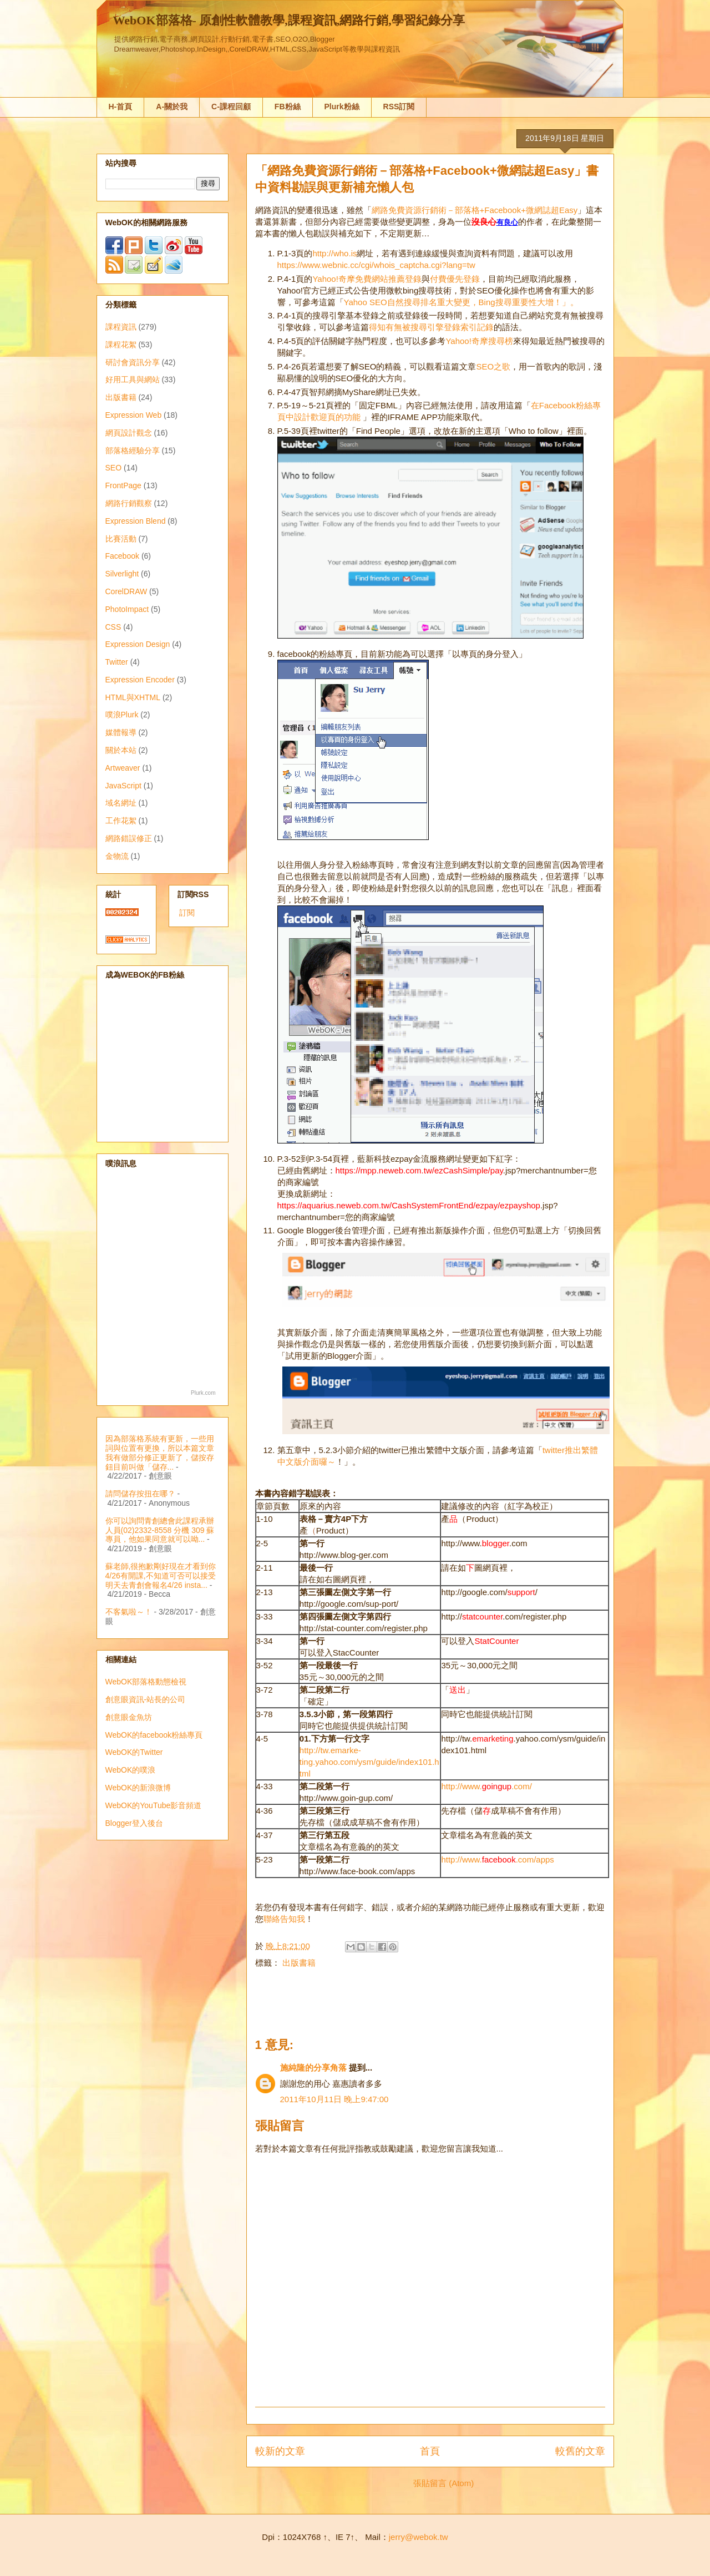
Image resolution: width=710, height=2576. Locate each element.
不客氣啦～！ (128, 1611)
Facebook (122, 555)
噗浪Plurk (122, 714)
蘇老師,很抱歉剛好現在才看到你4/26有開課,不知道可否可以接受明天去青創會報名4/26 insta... (160, 1576)
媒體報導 (120, 732)
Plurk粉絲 (341, 106)
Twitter (116, 661)
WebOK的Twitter (134, 1752)
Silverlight (122, 573)
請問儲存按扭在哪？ (140, 1493)
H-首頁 (121, 106)
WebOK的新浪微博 (138, 1787)
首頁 (430, 2451)
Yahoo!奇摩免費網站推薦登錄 (366, 279)
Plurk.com (203, 1393)
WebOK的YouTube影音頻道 (153, 1805)
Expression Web (133, 415)
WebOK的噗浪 (130, 1769)
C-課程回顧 (231, 106)
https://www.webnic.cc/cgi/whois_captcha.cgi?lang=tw (376, 265)
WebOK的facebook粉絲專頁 (154, 1734)
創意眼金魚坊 (128, 1717)
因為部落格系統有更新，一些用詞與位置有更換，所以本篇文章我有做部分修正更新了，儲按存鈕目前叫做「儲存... (159, 1452)
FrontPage (123, 485)
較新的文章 (280, 2451)
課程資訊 (120, 326)
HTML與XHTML (133, 697)
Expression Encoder (140, 679)
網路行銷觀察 (128, 503)
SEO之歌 (493, 366)
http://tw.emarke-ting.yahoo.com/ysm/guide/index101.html (369, 1761)
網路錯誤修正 (128, 838)
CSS (113, 627)
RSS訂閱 (399, 106)
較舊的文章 (580, 2451)
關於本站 (120, 750)
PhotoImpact (127, 609)
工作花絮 (120, 820)
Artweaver (122, 767)
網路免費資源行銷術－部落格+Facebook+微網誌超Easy (475, 210)
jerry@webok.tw (418, 2537)
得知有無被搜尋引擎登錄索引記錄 (431, 327)
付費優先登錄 (455, 279)
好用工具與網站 (132, 379)
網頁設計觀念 (128, 432)
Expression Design (137, 644)
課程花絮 (120, 344)
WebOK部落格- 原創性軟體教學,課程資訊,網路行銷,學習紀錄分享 (289, 20)
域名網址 (120, 802)
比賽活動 (120, 538)
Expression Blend (135, 521)
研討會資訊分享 (132, 362)
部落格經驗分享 (132, 450)
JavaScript (123, 785)
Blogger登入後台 (134, 1823)
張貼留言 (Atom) (443, 2483)
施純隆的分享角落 (313, 2067)
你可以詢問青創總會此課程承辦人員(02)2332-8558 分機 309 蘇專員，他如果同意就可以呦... (160, 1530)
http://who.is (334, 253)
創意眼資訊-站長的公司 (145, 1699)
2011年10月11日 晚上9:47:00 (334, 2099)
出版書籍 (299, 1962)
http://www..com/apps (497, 1859)
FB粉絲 (288, 106)
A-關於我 (171, 106)
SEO (113, 467)
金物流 (117, 856)
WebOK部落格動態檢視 (146, 1681)
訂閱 (187, 912)
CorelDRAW (126, 591)
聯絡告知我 (284, 1919)
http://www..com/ (486, 1786)
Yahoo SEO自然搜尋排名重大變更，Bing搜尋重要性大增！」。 (461, 302)
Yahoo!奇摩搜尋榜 (479, 341)
